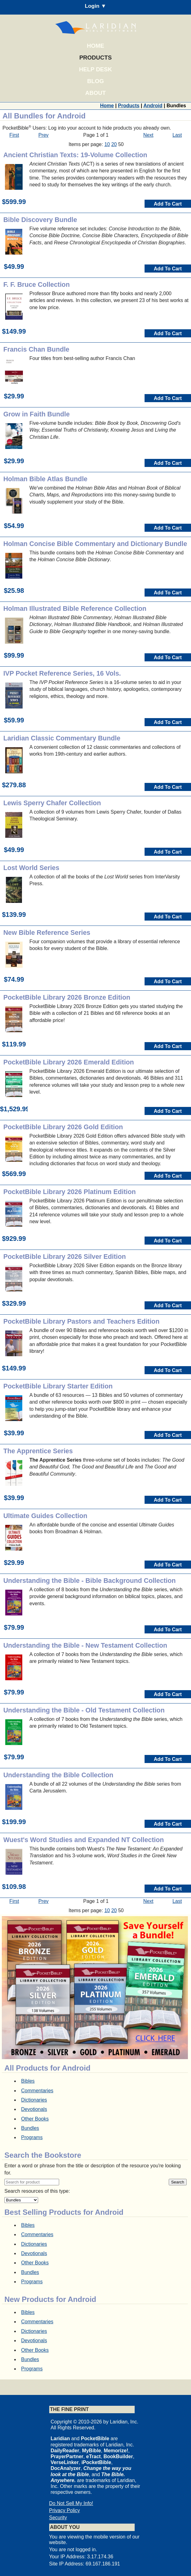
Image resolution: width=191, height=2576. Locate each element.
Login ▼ (95, 6)
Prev (43, 135)
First (14, 135)
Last (177, 135)
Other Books (35, 2118)
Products (95, 57)
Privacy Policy (64, 2510)
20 (114, 144)
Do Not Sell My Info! (71, 2503)
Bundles (30, 2128)
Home (95, 45)
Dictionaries (34, 2100)
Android (152, 105)
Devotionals (34, 2109)
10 (107, 144)
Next (148, 135)
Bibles (28, 2081)
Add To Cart (168, 204)
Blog (95, 81)
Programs (31, 2137)
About (95, 93)
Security (58, 2517)
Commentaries (37, 2090)
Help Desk (95, 69)
